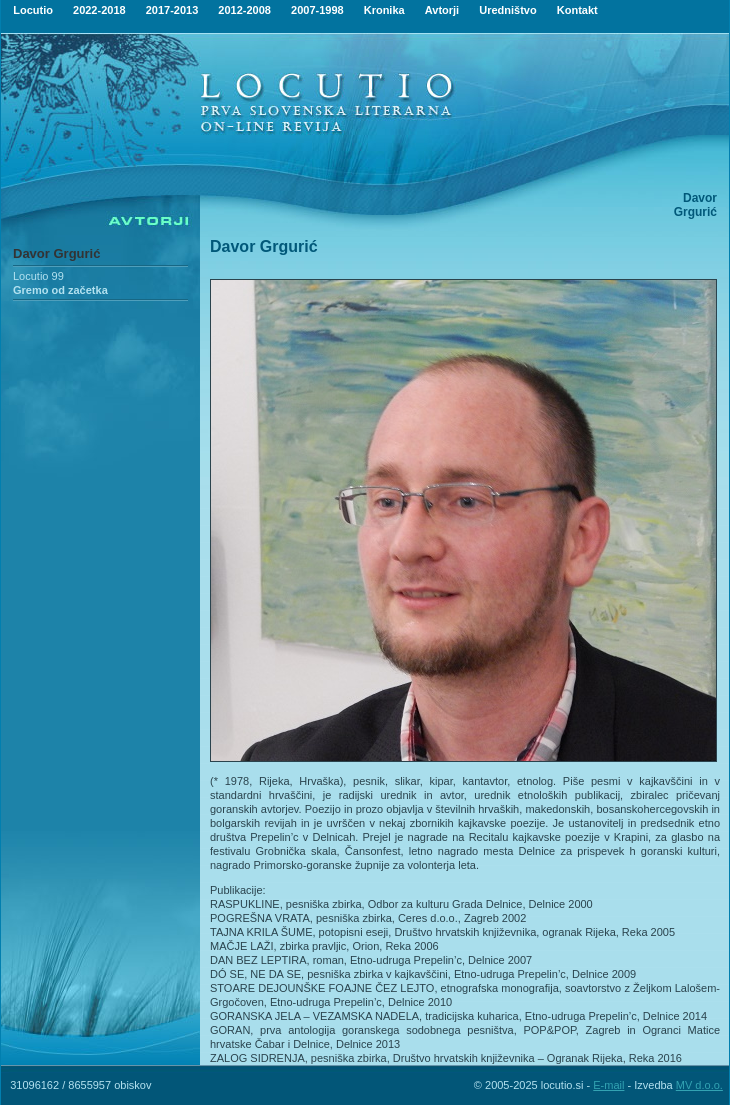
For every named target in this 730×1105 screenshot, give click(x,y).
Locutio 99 (38, 276)
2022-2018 (99, 10)
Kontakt (577, 10)
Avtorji (442, 10)
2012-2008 (244, 10)
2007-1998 (317, 10)
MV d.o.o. (699, 1085)
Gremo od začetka (60, 290)
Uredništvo (507, 10)
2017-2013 (172, 10)
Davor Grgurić (56, 253)
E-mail (608, 1085)
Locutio (33, 10)
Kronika (384, 10)
